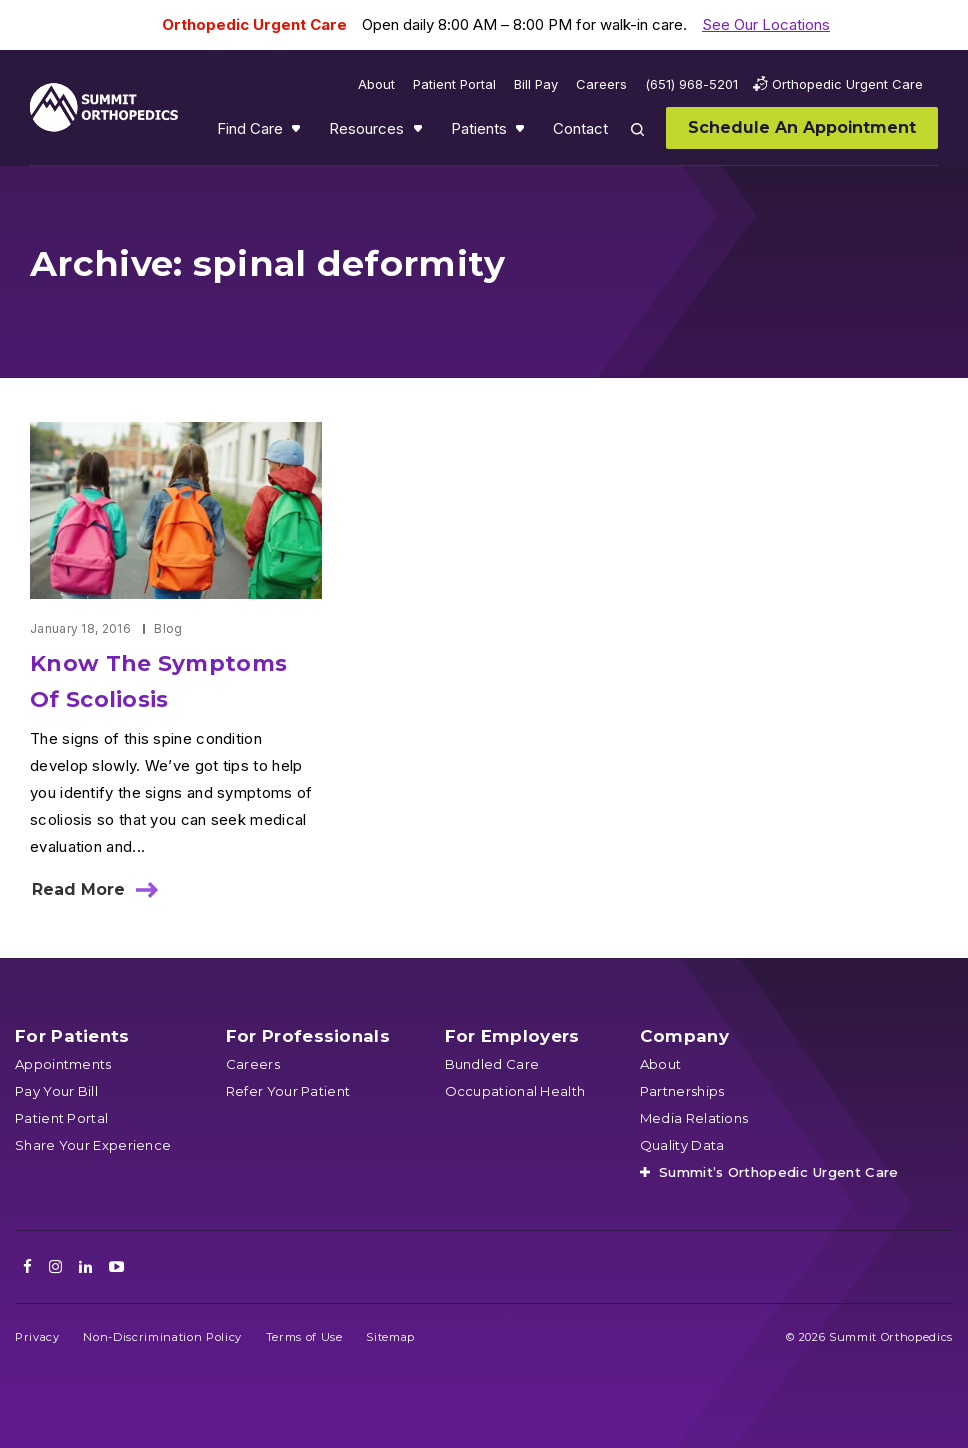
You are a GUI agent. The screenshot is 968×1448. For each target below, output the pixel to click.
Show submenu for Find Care (298, 133)
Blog (168, 628)
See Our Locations (766, 24)
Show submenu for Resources (420, 133)
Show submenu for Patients (522, 133)
